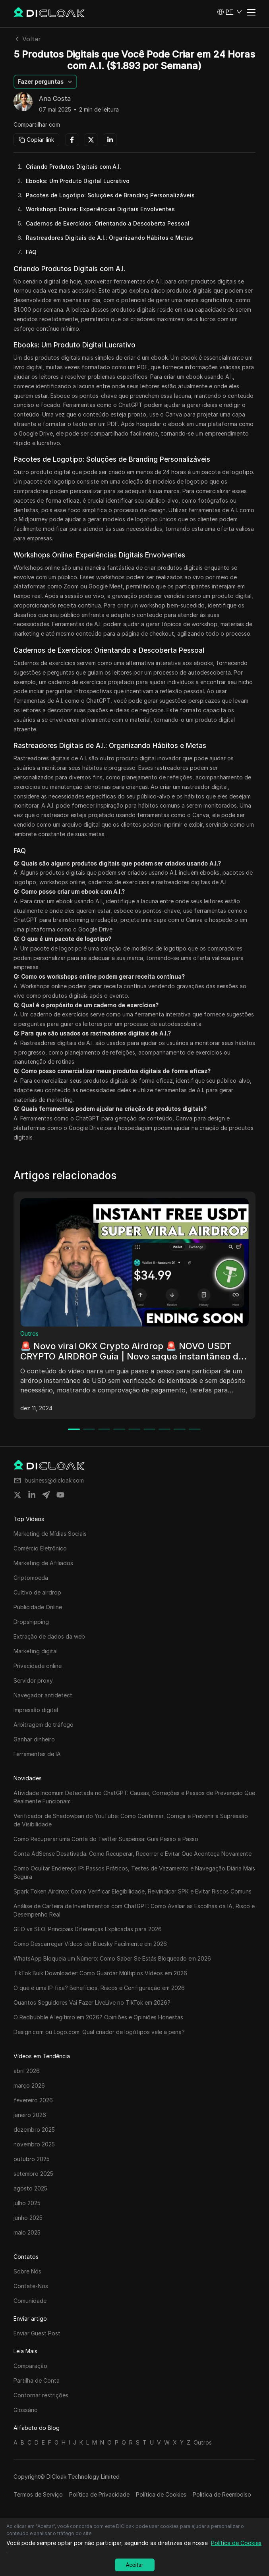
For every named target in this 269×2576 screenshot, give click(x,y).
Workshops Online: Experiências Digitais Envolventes (100, 209)
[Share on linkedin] (32, 1495)
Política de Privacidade (99, 2494)
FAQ (31, 252)
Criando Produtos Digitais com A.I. (73, 166)
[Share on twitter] (17, 1495)
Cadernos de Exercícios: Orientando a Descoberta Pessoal (108, 223)
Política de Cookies (161, 2494)
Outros (29, 1333)
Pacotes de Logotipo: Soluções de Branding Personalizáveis (110, 195)
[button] (229, 12)
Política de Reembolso (222, 2494)
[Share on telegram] (46, 1495)
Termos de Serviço (38, 2494)
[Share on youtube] (60, 1495)
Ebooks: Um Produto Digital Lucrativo (78, 180)
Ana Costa (55, 98)
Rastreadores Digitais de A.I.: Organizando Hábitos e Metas (109, 237)
